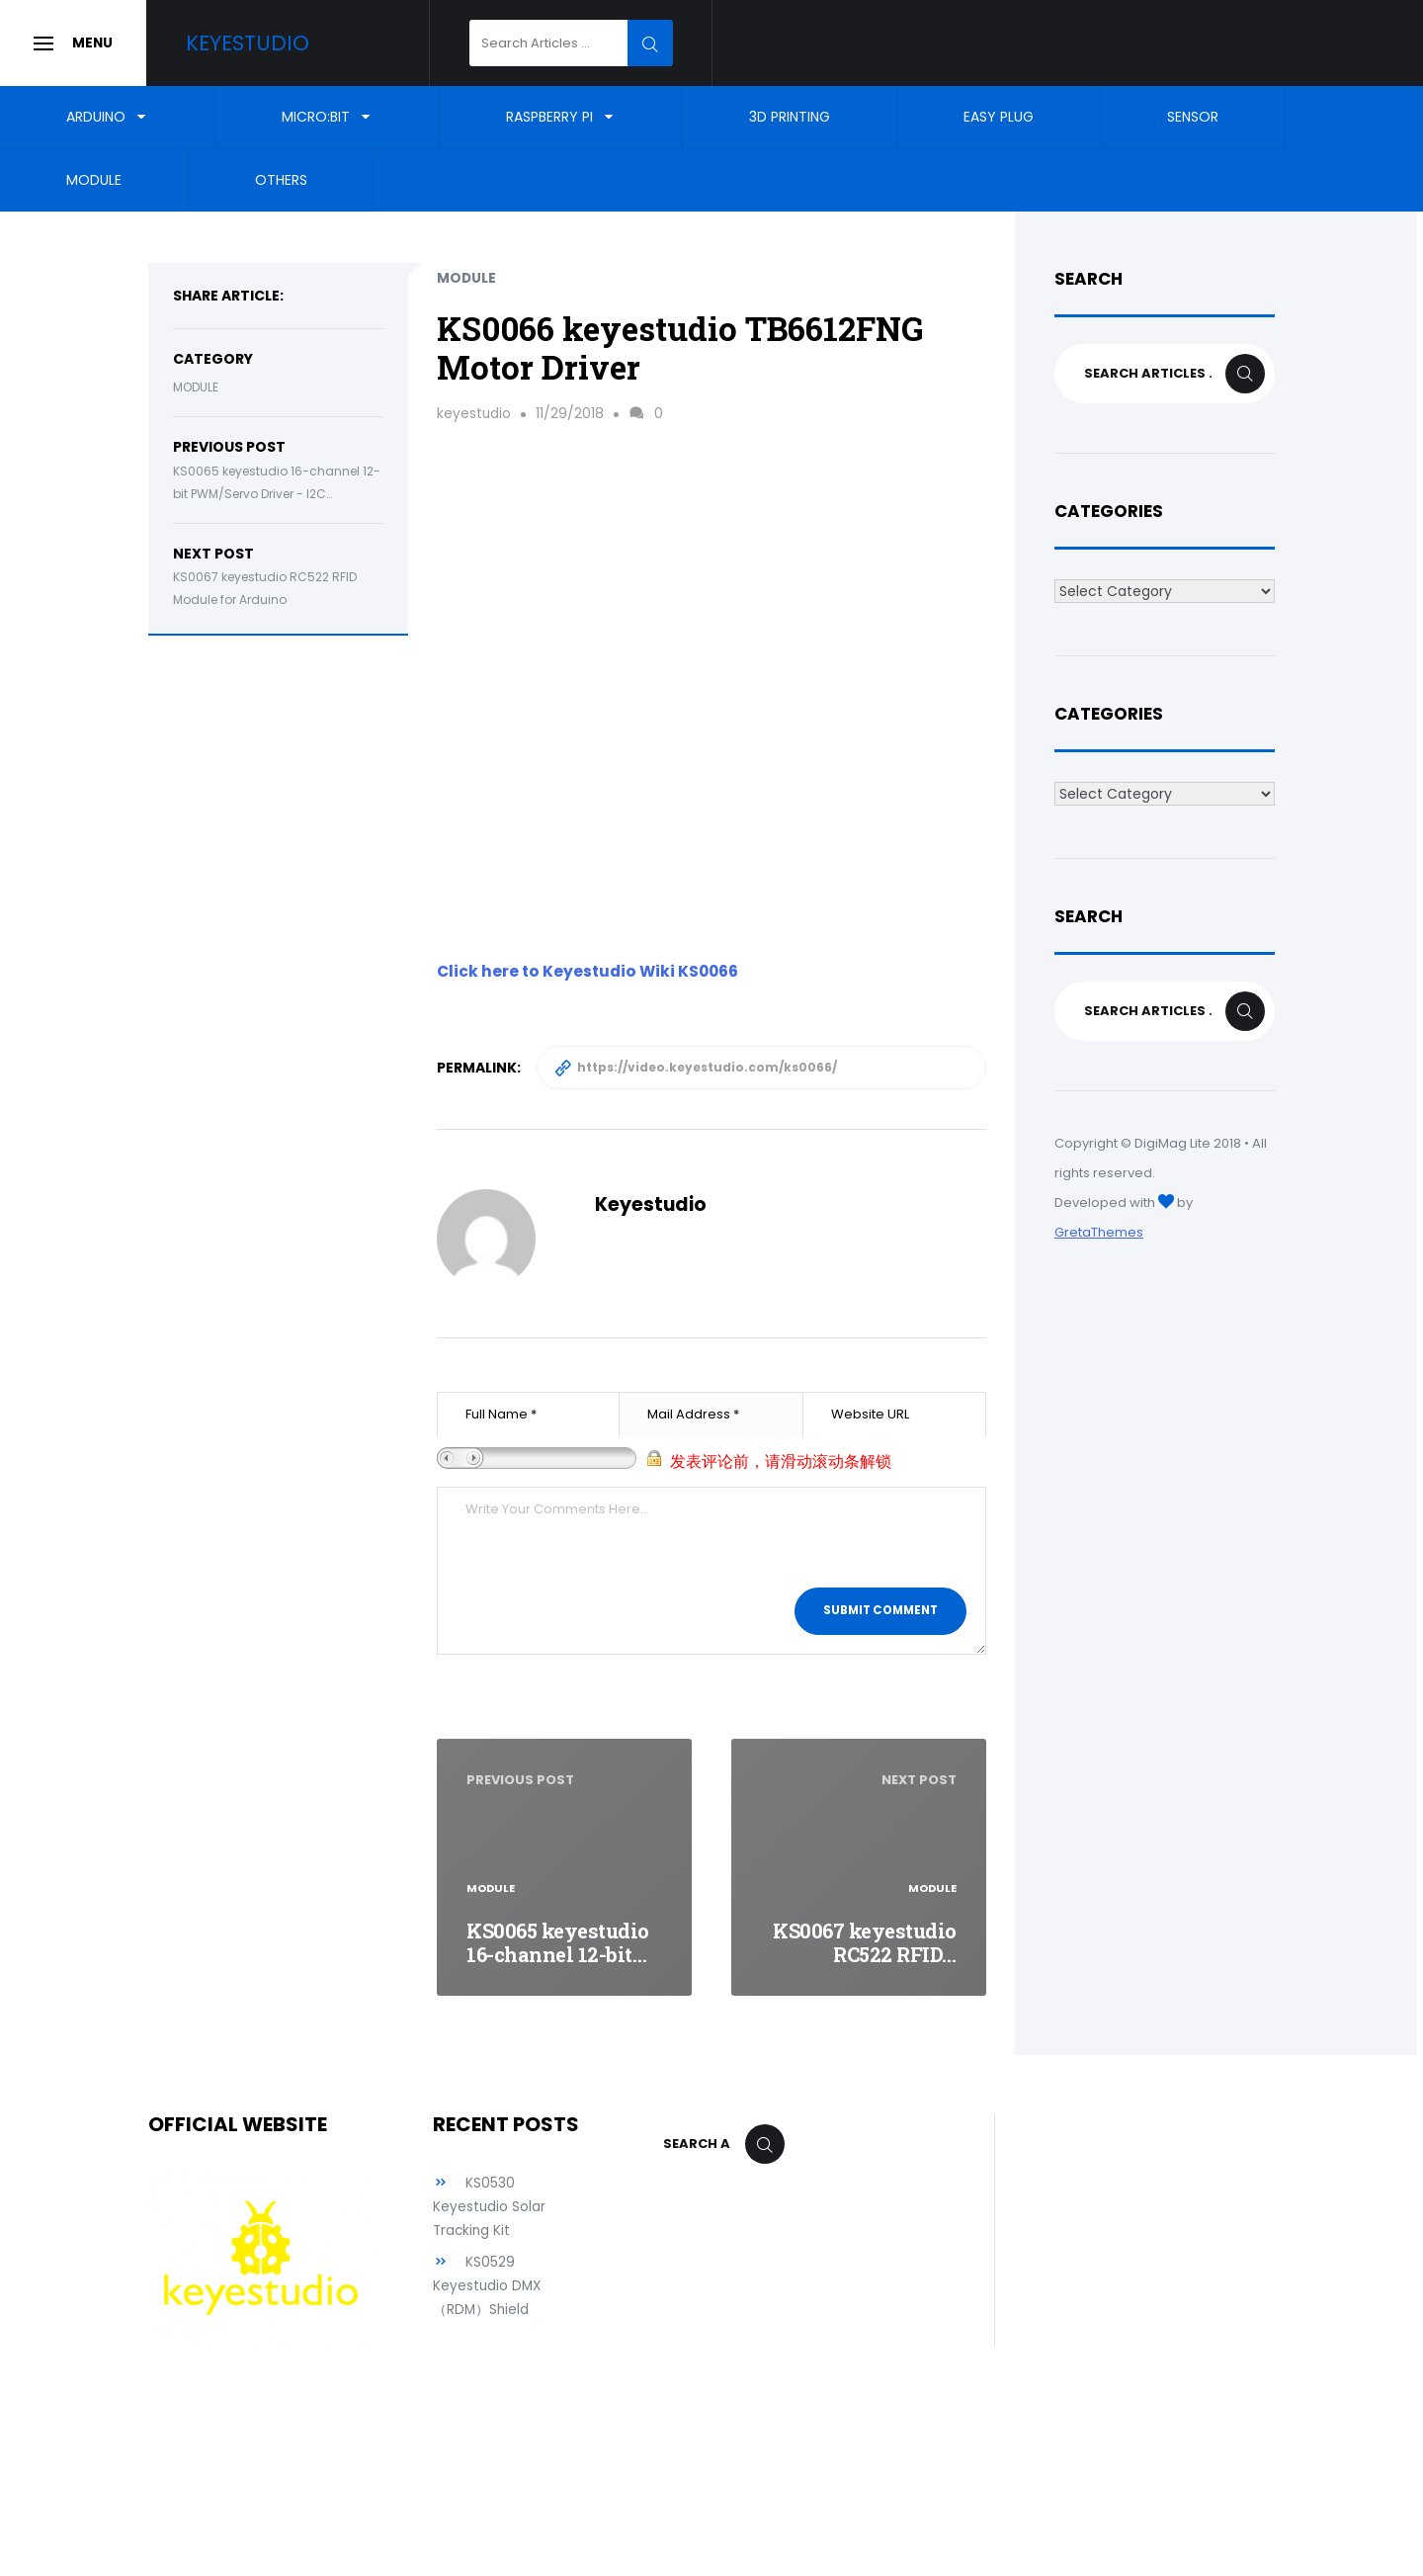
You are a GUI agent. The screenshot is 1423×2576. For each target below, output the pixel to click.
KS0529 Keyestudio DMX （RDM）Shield (488, 2285)
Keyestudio (263, 43)
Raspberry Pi (549, 117)
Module (94, 180)
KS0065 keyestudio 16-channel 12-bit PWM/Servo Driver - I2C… (276, 482)
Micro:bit (316, 117)
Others (281, 180)
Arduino (96, 117)
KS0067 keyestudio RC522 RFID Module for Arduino (265, 588)
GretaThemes (1098, 1232)
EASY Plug (998, 117)
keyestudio (474, 413)
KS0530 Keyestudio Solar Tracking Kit (489, 2206)
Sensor (1192, 117)
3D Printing (789, 117)
